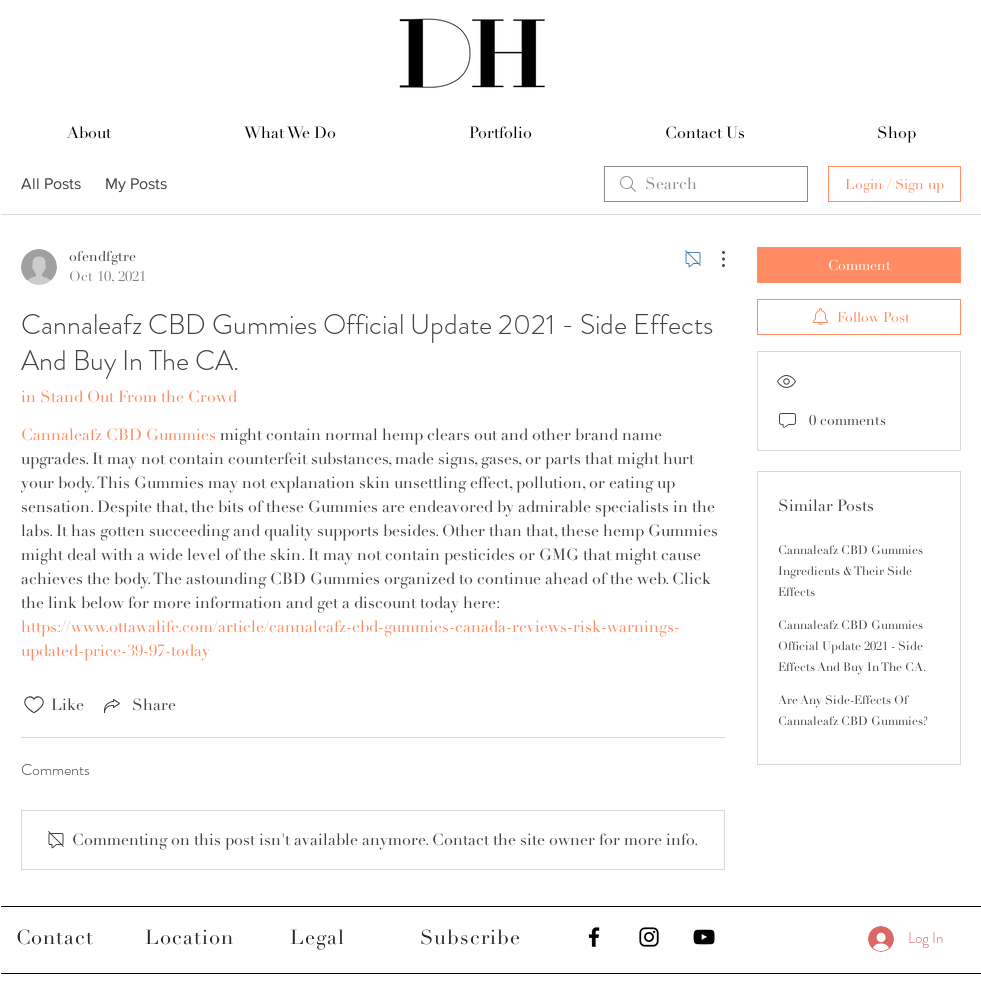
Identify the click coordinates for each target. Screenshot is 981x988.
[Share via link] (138, 705)
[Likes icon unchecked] (34, 705)
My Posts (136, 183)
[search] (706, 184)
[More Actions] (713, 259)
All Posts (51, 183)
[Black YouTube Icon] (704, 937)
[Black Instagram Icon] (649, 937)
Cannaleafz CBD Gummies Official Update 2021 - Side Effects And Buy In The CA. (852, 646)
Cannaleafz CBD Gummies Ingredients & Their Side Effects (850, 571)
